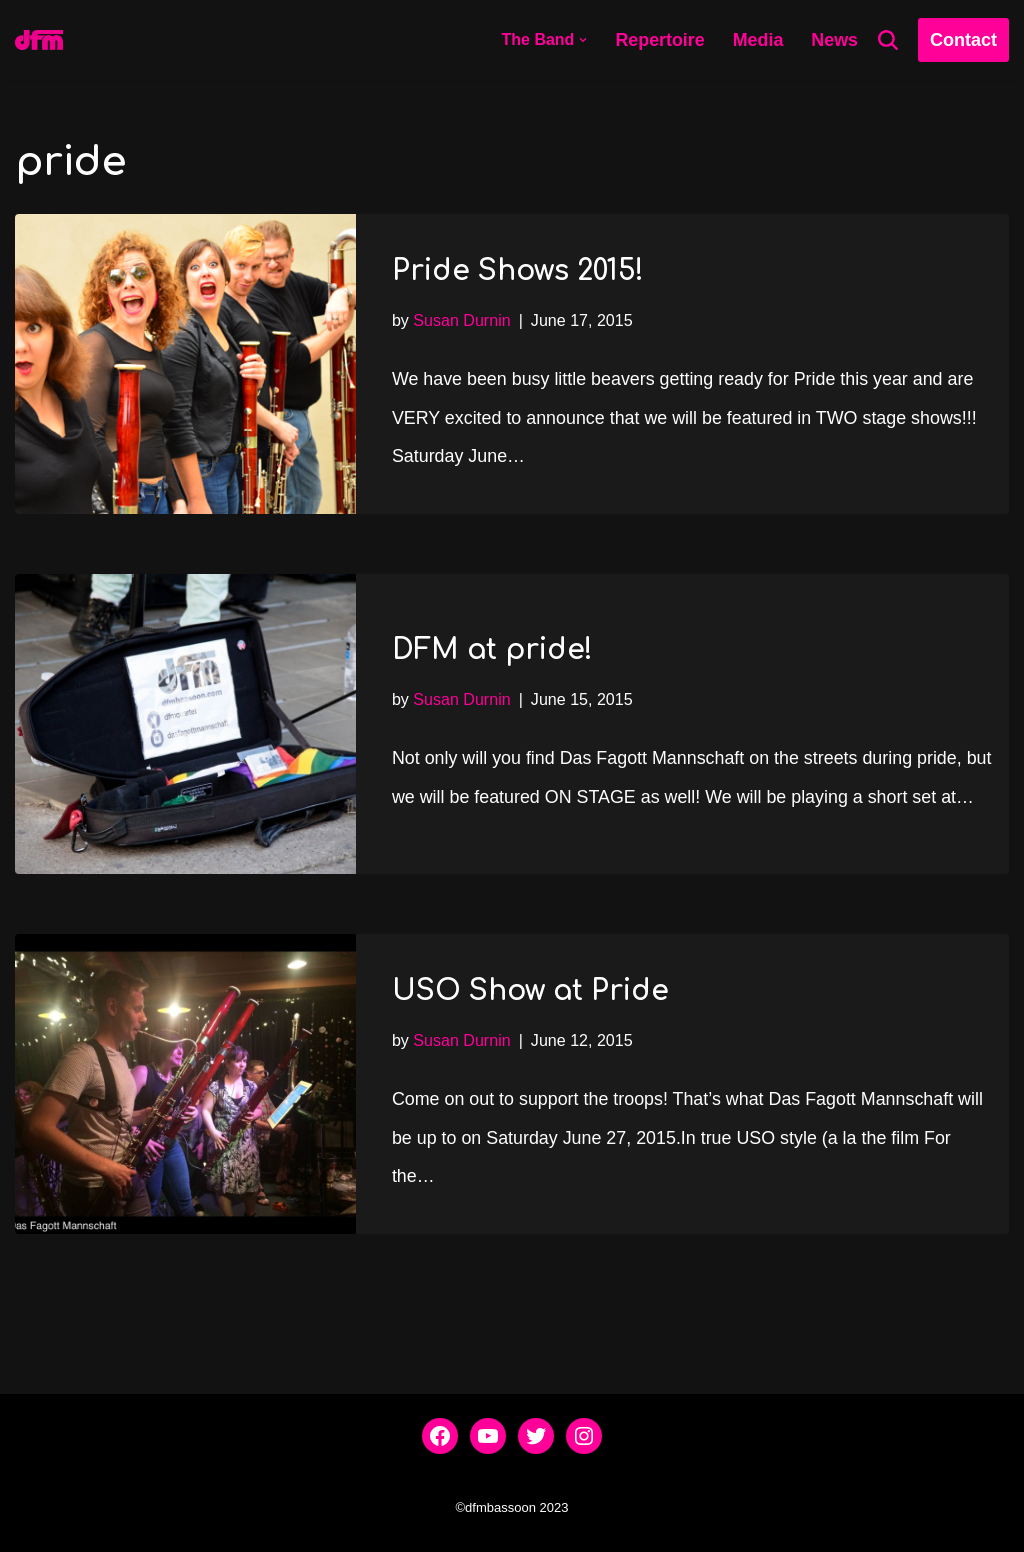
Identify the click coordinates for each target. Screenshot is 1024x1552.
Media (757, 40)
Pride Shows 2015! (518, 269)
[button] (582, 40)
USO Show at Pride (530, 989)
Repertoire (659, 40)
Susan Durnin (463, 318)
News (834, 40)
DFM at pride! (492, 629)
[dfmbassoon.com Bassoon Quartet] (39, 40)
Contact (963, 40)
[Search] (888, 40)
